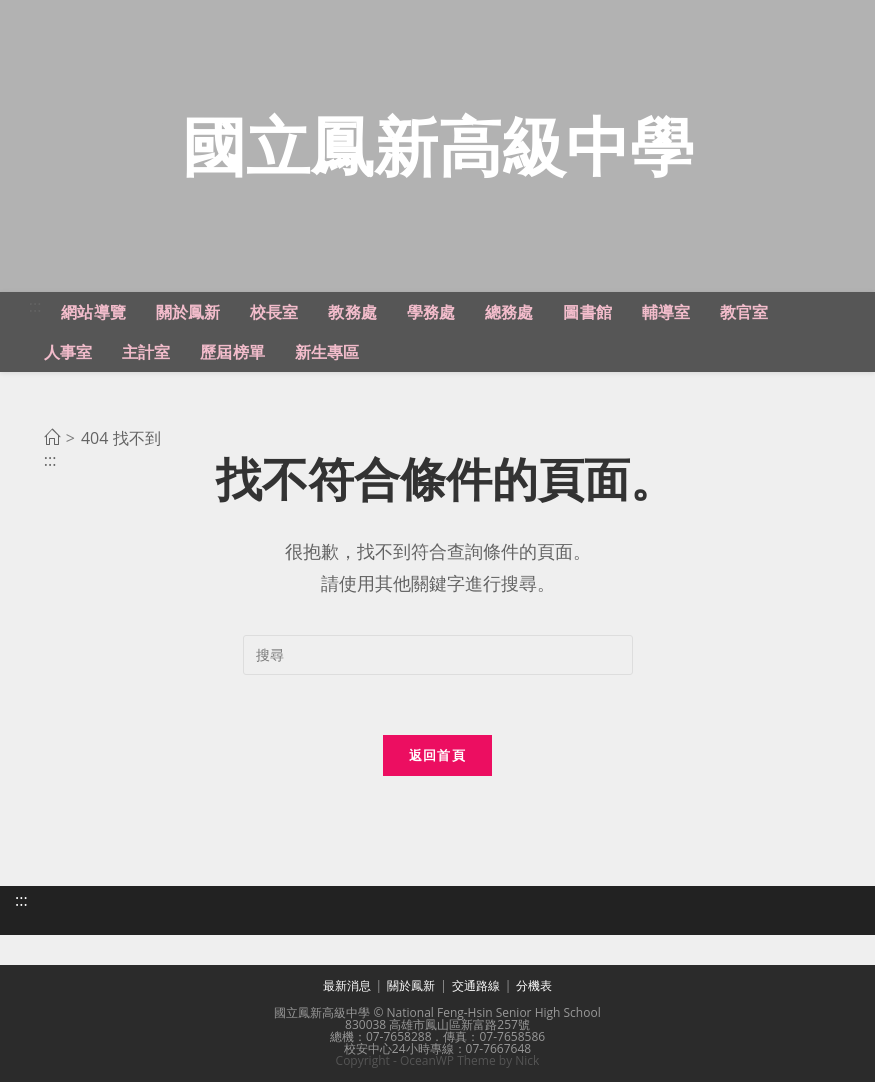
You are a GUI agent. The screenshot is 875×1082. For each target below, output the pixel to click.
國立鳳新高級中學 (438, 145)
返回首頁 (437, 755)
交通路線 (476, 985)
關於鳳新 (411, 985)
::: (35, 306)
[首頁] (52, 438)
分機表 (534, 985)
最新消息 (347, 985)
